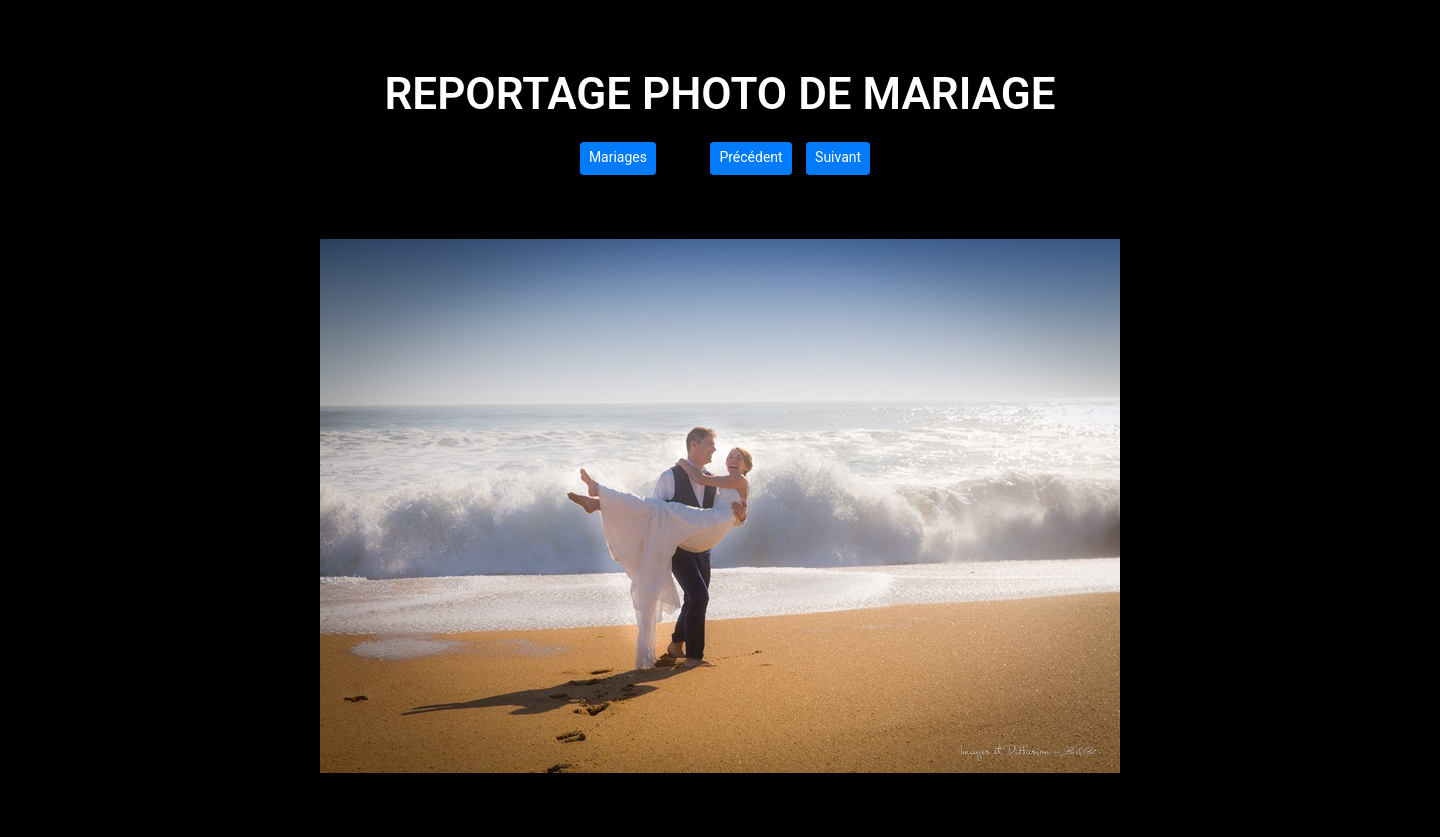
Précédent (750, 157)
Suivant (838, 157)
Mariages (618, 157)
